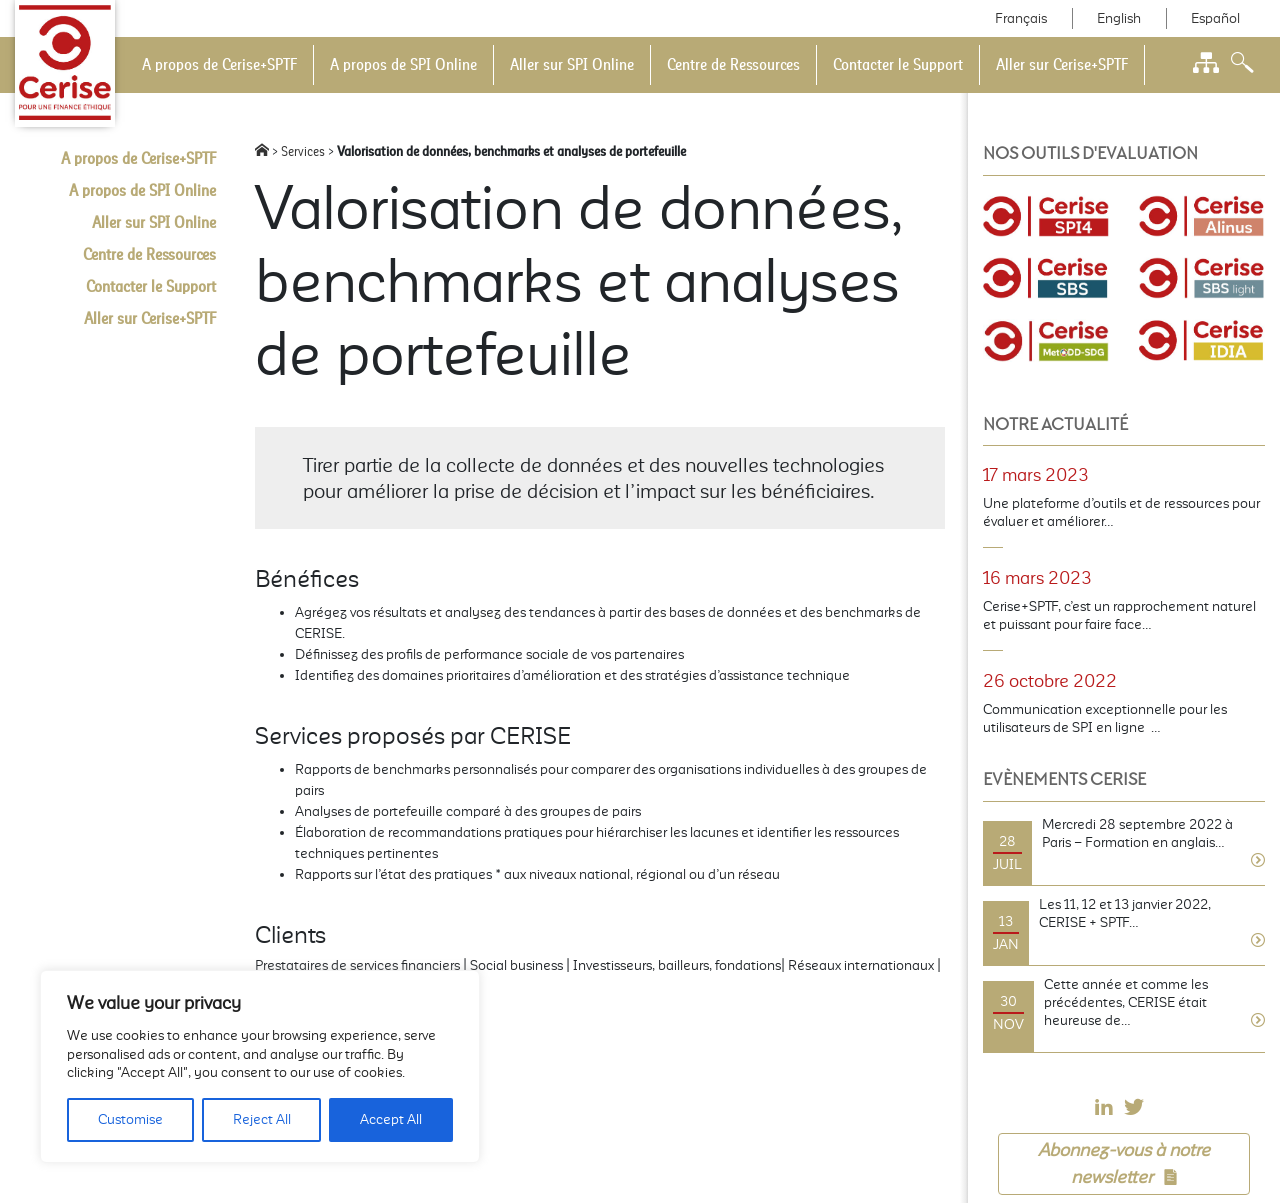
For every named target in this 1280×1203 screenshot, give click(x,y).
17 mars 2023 (1036, 475)
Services (303, 151)
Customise (130, 1119)
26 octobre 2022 (1050, 681)
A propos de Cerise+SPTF (219, 65)
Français (1021, 18)
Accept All (391, 1119)
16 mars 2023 (1037, 578)
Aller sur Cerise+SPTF (1062, 65)
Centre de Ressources (733, 65)
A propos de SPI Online (403, 65)
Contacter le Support (898, 65)
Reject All (262, 1119)
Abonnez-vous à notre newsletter (1124, 1163)
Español (1215, 18)
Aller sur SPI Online (572, 65)
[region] (260, 1066)
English (1119, 18)
